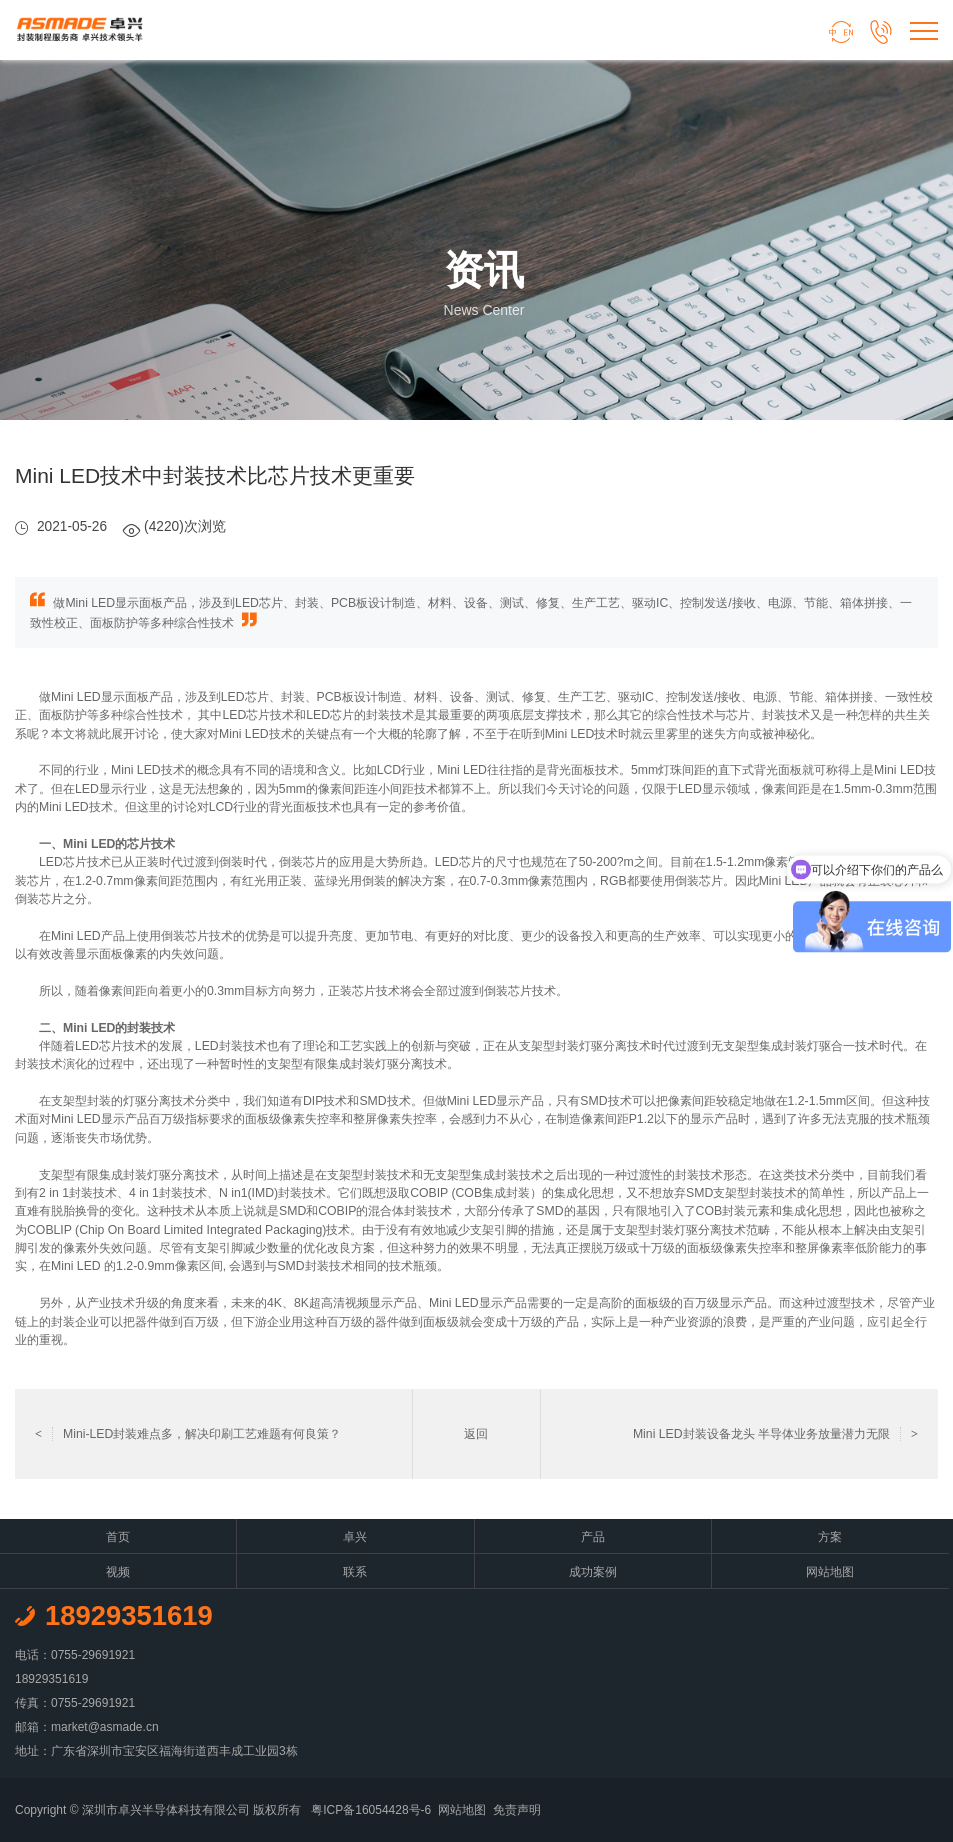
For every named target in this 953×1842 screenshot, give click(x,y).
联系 (355, 1572)
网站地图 (830, 1572)
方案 (830, 1537)
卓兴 (355, 1537)
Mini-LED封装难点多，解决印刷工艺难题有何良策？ (188, 1434)
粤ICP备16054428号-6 (371, 1810)
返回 (476, 1434)
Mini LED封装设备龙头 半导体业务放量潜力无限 (775, 1434)
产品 (593, 1537)
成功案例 (593, 1572)
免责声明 (517, 1810)
